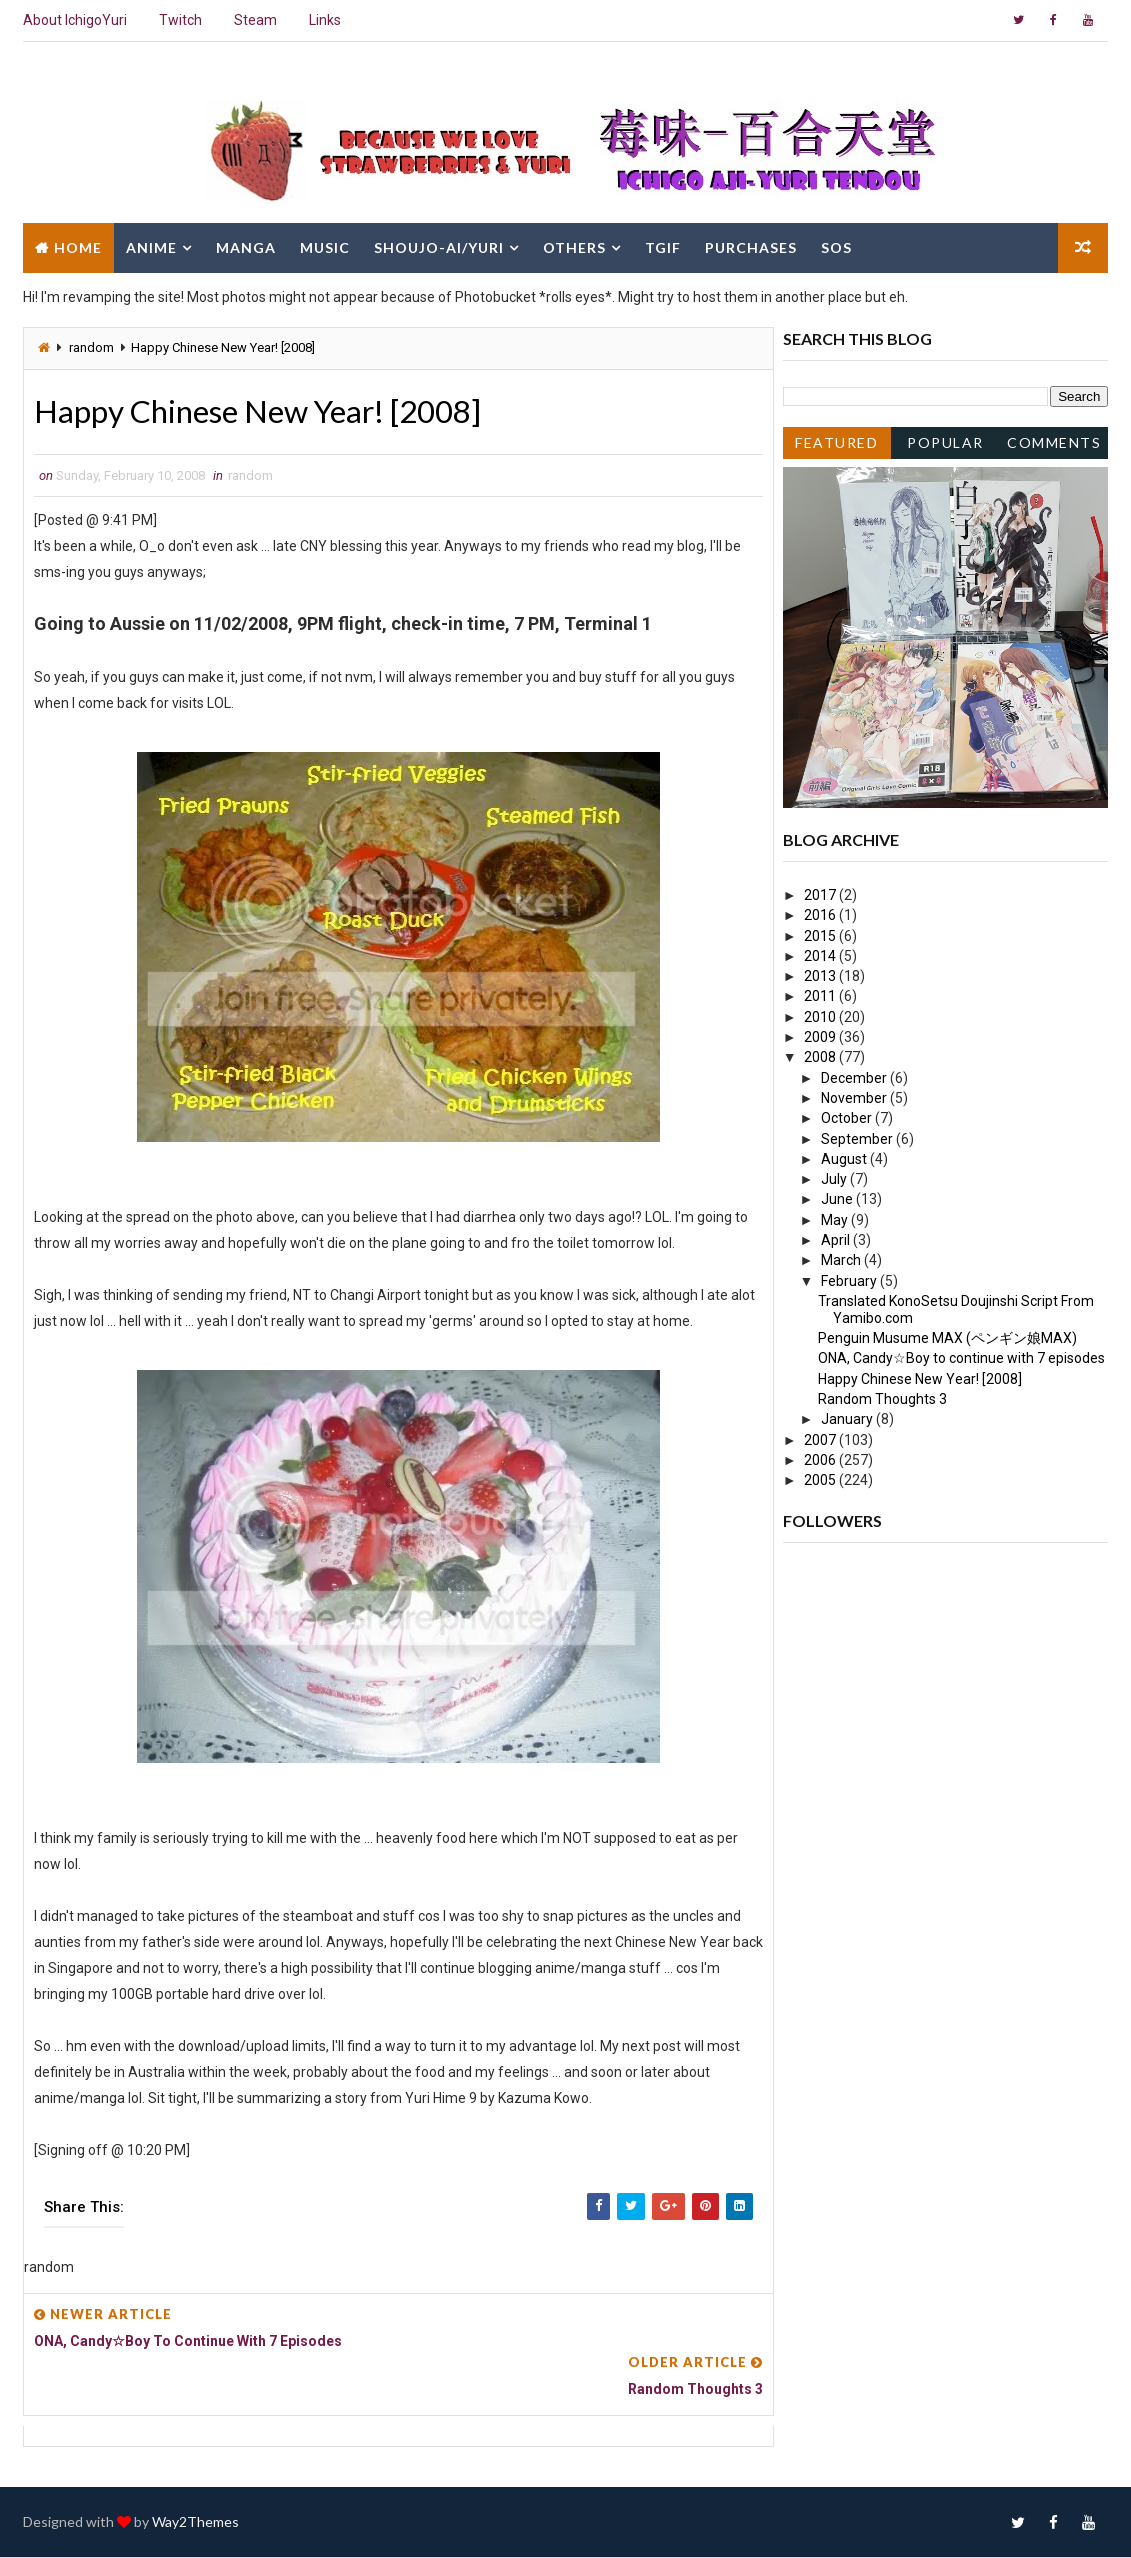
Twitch (180, 20)
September (858, 1139)
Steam (255, 20)
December (855, 1078)
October (848, 1118)
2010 (821, 1017)
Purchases (751, 247)
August (845, 1159)
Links (325, 20)
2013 (821, 976)
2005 (821, 1480)
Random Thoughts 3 (882, 1399)
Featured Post (836, 446)
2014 (821, 956)
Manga (246, 247)
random (91, 347)
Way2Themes (195, 2522)
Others (574, 247)
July (835, 1179)
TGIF (663, 247)
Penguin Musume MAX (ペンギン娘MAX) (947, 1338)
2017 (821, 895)
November (855, 1098)
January (848, 1419)
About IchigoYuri (75, 20)
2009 (821, 1037)
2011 (821, 996)
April (837, 1240)
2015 (821, 936)
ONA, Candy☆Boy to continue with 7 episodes (961, 1358)
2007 (821, 1440)
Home (78, 247)
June (838, 1199)
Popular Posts (945, 446)
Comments (1054, 442)
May (836, 1220)
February (850, 1281)
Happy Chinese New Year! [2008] (920, 1379)
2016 (821, 915)
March (842, 1260)
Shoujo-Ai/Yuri (439, 247)
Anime (151, 247)
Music (325, 247)
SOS (836, 247)
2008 (821, 1057)
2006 (821, 1460)
